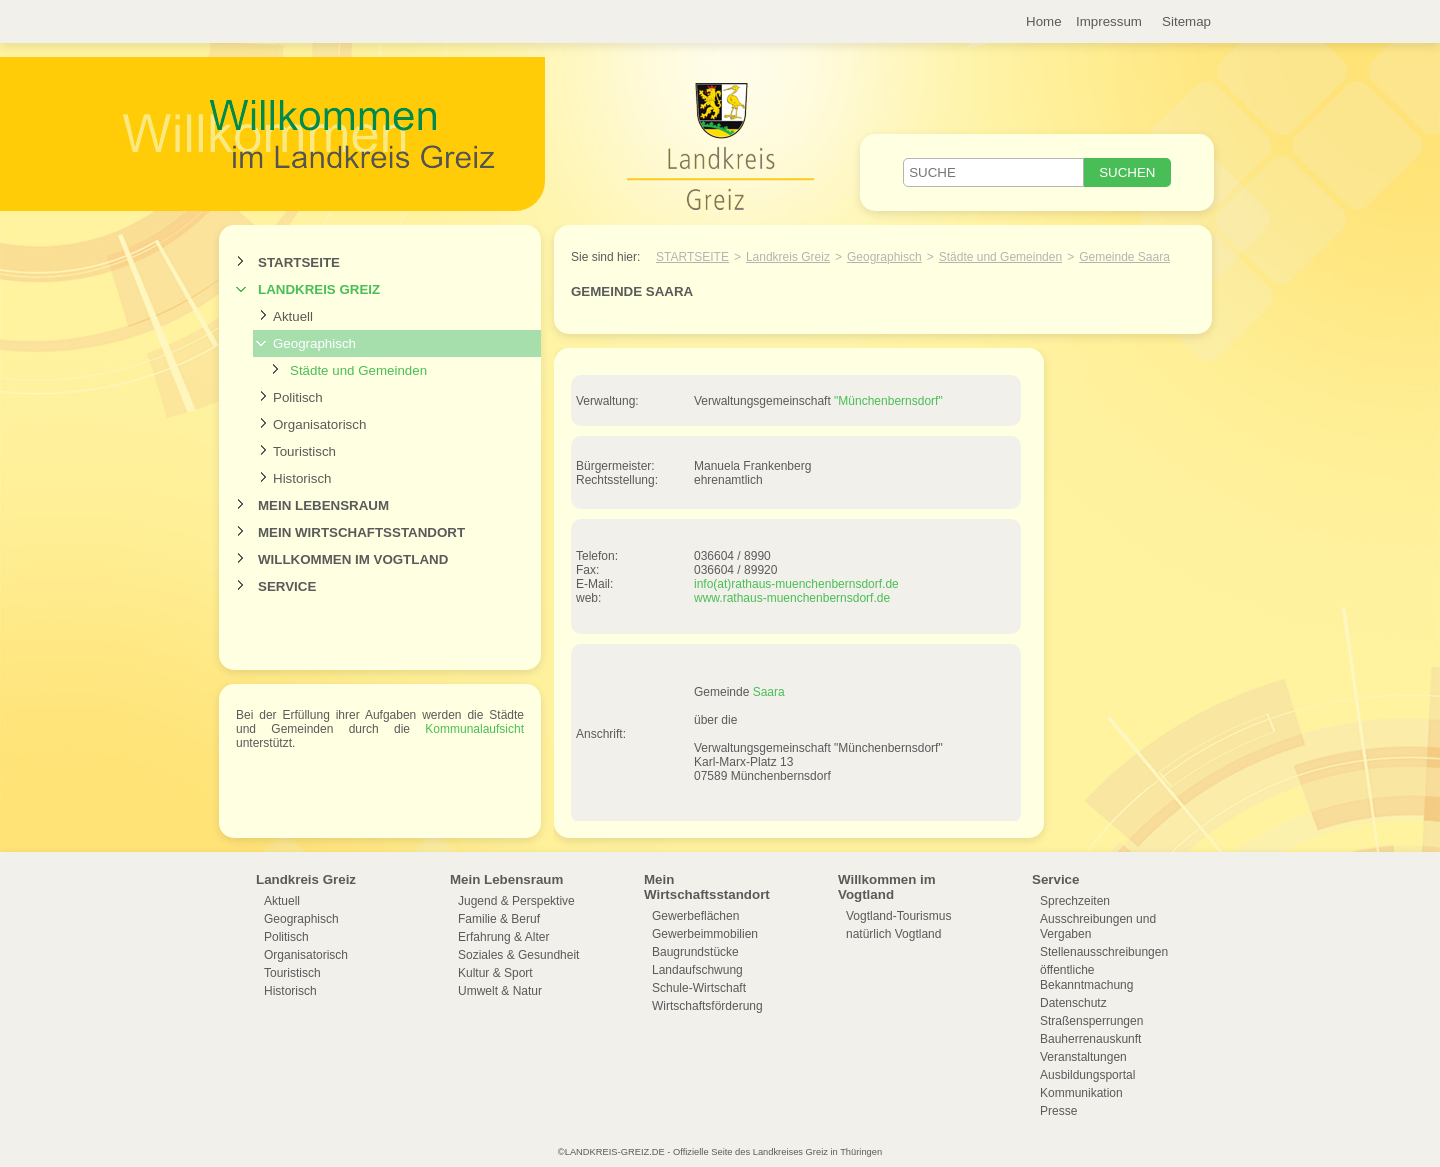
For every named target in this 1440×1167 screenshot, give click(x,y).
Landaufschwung (697, 970)
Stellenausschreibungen (1104, 952)
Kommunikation (1081, 1093)
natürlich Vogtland (893, 934)
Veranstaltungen (1083, 1057)
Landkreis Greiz (319, 289)
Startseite (299, 262)
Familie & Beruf (499, 919)
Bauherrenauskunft (1090, 1039)
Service (287, 586)
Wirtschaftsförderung (707, 1006)
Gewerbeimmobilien (705, 934)
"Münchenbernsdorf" (888, 401)
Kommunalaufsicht (474, 729)
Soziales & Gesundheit (518, 955)
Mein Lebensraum (323, 505)
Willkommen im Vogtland (353, 559)
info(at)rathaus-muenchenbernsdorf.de (796, 584)
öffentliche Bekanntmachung (1086, 977)
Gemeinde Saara (1124, 257)
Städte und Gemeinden (358, 370)
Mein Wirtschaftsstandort (361, 532)
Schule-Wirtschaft (699, 988)
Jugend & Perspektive (516, 901)
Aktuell (293, 316)
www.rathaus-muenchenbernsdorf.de (792, 598)
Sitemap (1186, 21)
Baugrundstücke (695, 952)
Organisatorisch (319, 424)
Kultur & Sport (495, 973)
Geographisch (314, 343)
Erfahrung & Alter (503, 937)
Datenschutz (1073, 1003)
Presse (1058, 1111)
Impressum (1109, 21)
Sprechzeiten (1075, 901)
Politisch (298, 397)
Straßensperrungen (1091, 1021)
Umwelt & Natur (500, 991)
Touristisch (304, 451)
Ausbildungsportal (1087, 1075)
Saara (769, 692)
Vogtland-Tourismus (898, 916)
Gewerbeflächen (695, 916)
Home (1044, 21)
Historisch (302, 478)
